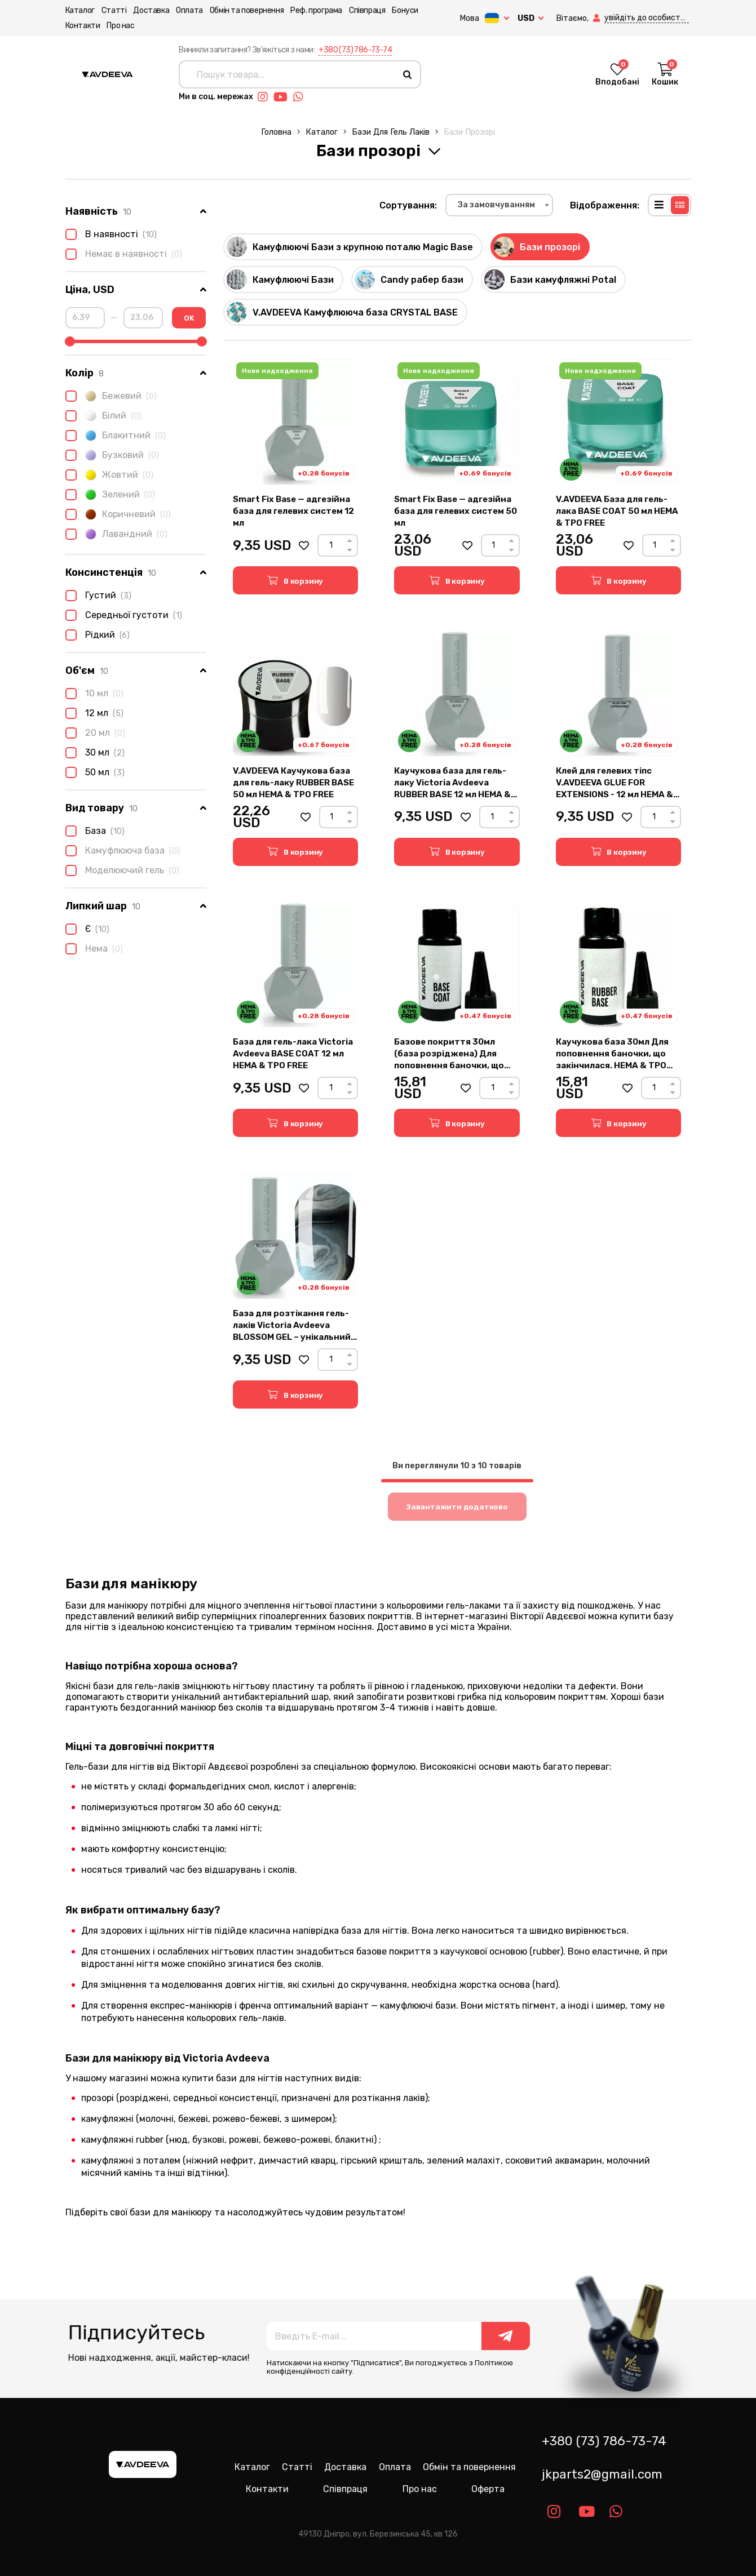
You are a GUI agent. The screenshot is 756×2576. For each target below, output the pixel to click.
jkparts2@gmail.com (602, 2474)
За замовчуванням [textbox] (496, 205)
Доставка (151, 10)
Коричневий (118, 514)
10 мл (94, 693)
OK (189, 318)
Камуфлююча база (122, 850)
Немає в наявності (123, 254)
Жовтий (109, 475)
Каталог (80, 10)
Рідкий (97, 635)
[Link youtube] (283, 97)
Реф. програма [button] (316, 10)
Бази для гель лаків (391, 132)
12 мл (94, 713)
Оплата (189, 10)
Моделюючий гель (122, 870)
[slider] (70, 341)
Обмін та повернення (247, 10)
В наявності (111, 234)
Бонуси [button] (405, 10)
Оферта (488, 2489)
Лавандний (116, 534)
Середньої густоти (123, 615)
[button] (597, 18)
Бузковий (112, 455)
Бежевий (111, 396)
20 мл (95, 733)
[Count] (331, 545)
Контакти (82, 25)
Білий (103, 415)
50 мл (95, 772)
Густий (98, 595)
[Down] (349, 550)
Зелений (110, 494)
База (95, 831)
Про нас (120, 25)
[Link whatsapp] (301, 97)
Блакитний (115, 435)
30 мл (95, 752)
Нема (94, 948)
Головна (276, 132)
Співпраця (367, 10)
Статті (114, 10)
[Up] (349, 540)
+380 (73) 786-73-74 (355, 50)
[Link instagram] (265, 97)
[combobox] (499, 205)
